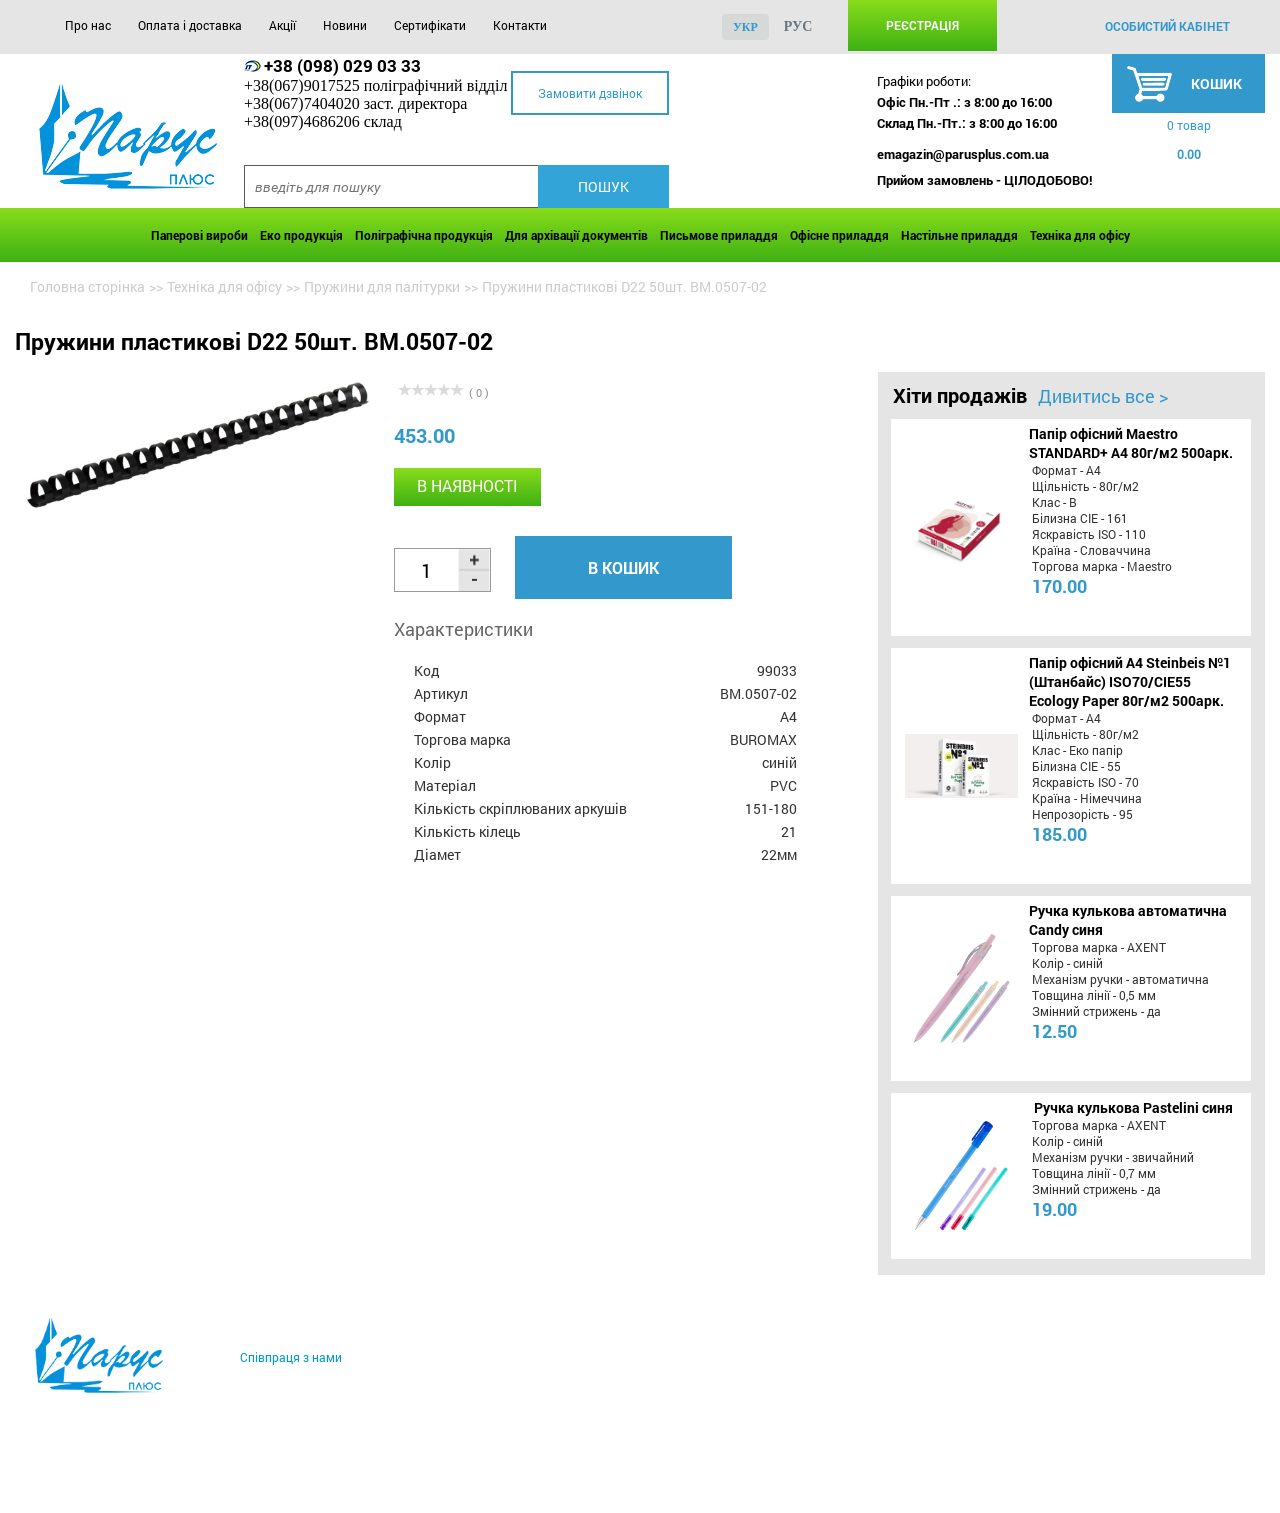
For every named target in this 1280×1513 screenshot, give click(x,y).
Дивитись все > (1103, 396)
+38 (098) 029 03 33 (342, 65)
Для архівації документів (576, 235)
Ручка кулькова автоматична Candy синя (1128, 920)
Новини (345, 25)
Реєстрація (922, 25)
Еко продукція (301, 235)
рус (798, 26)
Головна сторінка (87, 286)
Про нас (88, 25)
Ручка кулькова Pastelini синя (1133, 1107)
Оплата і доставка (190, 25)
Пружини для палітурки (382, 286)
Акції (282, 25)
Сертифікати (430, 25)
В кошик (623, 567)
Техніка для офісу (1080, 235)
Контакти (520, 25)
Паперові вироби (199, 235)
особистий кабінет (1167, 26)
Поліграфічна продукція (424, 235)
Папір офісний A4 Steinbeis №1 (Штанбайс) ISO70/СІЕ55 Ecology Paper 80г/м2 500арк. (1130, 681)
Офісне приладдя (839, 235)
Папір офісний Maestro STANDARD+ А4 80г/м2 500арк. (1131, 443)
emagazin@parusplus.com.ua (963, 154)
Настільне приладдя (959, 235)
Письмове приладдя (719, 235)
